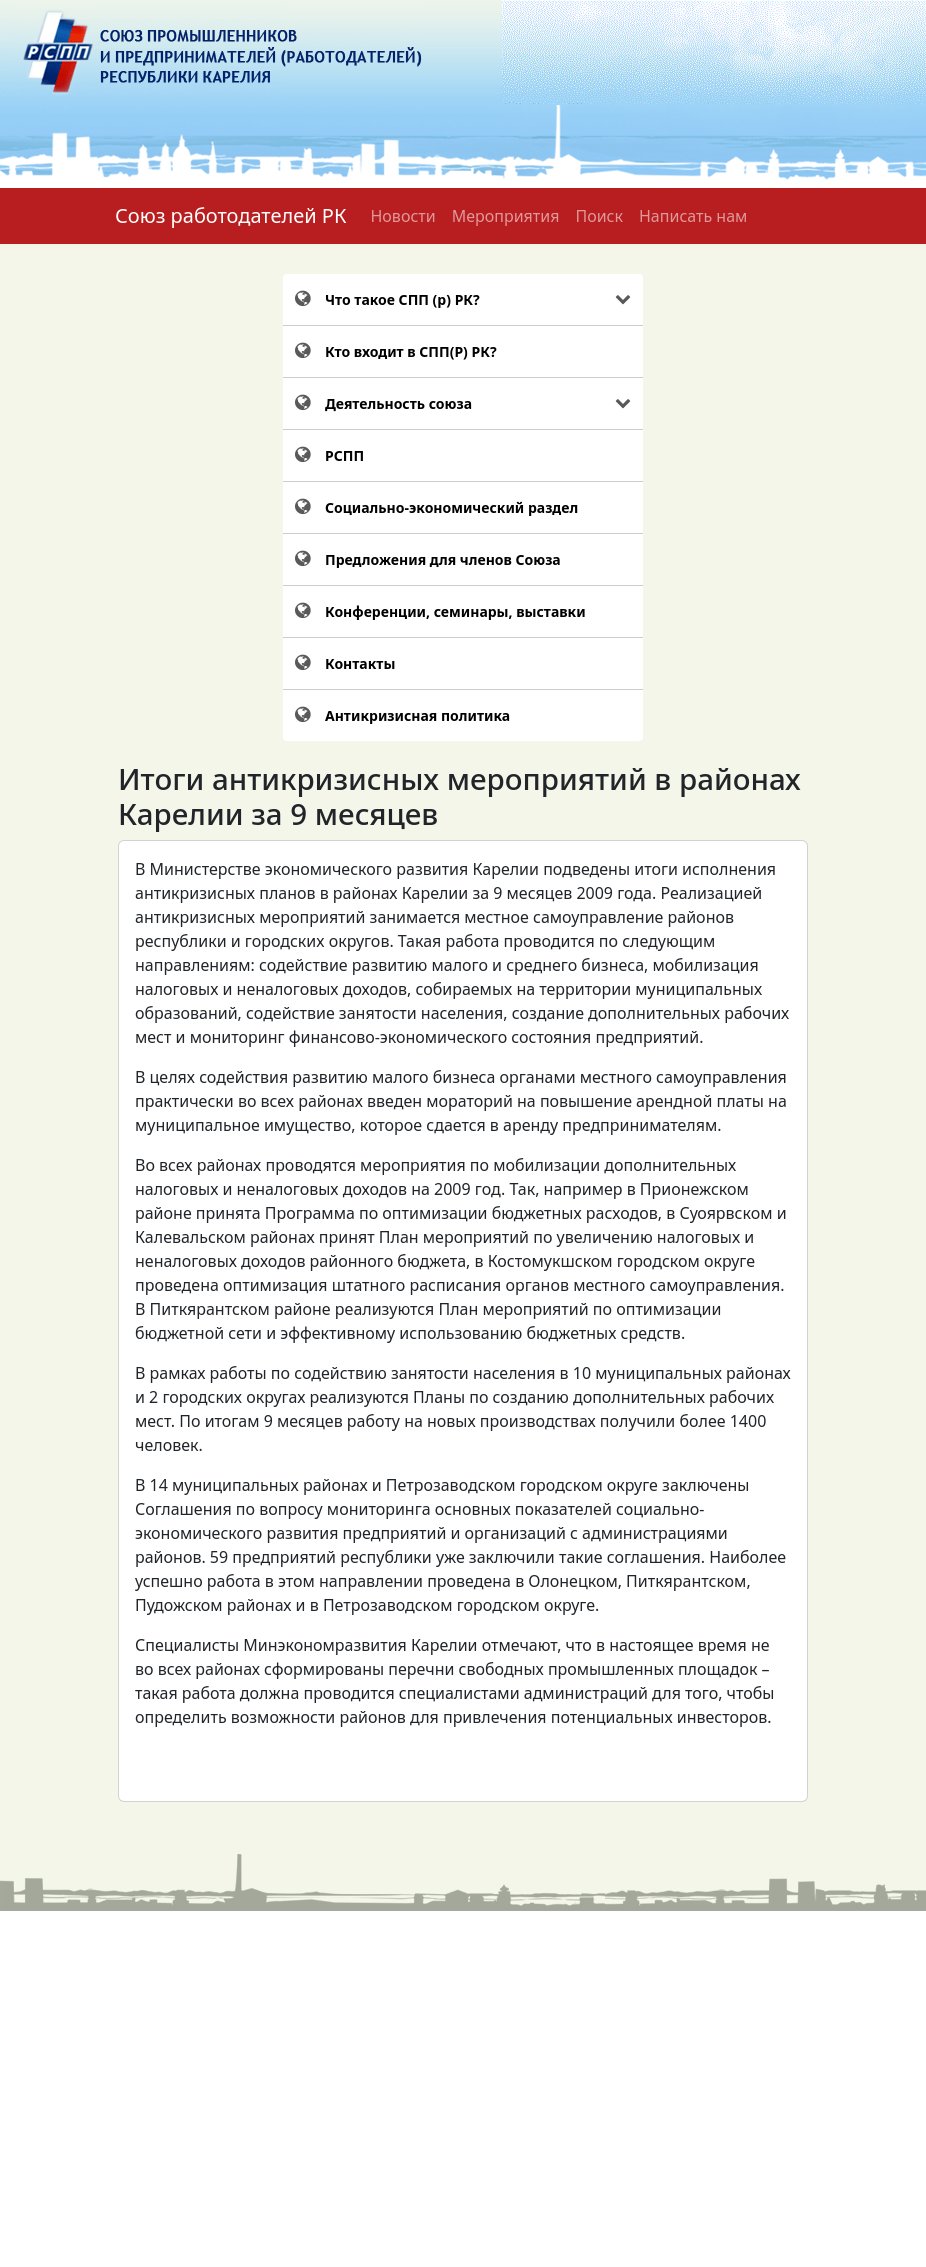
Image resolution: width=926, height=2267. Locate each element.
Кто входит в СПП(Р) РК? (411, 351)
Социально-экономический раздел (451, 507)
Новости (402, 216)
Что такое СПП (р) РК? (402, 299)
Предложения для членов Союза (443, 559)
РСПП (344, 455)
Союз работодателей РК (230, 215)
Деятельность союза (398, 403)
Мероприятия (506, 216)
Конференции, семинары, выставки (455, 611)
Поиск (599, 216)
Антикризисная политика (417, 715)
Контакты (360, 663)
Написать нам (693, 216)
